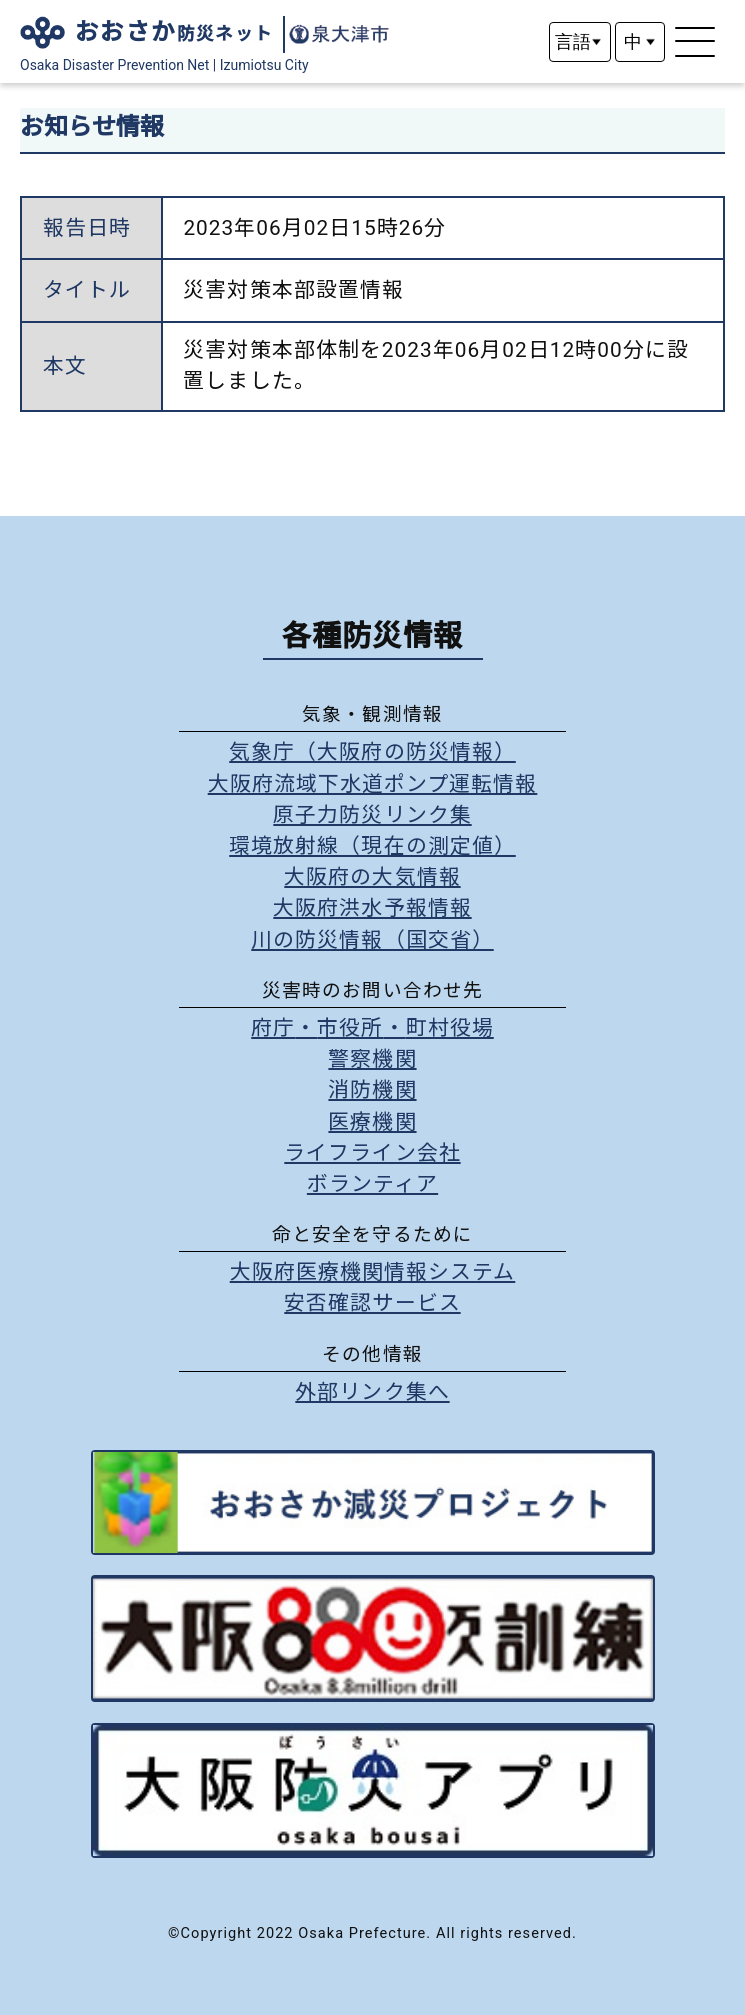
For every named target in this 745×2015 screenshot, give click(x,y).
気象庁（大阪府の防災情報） (372, 752)
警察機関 (372, 1059)
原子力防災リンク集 (372, 815)
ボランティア (372, 1184)
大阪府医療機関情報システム (373, 1272)
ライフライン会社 (372, 1153)
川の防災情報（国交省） (372, 940)
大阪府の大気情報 (372, 877)
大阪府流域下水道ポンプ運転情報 (373, 784)
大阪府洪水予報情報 (372, 908)
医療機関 (372, 1122)
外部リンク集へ (372, 1392)
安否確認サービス (372, 1303)
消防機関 (372, 1090)
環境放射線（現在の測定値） (372, 846)
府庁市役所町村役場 (372, 1028)
